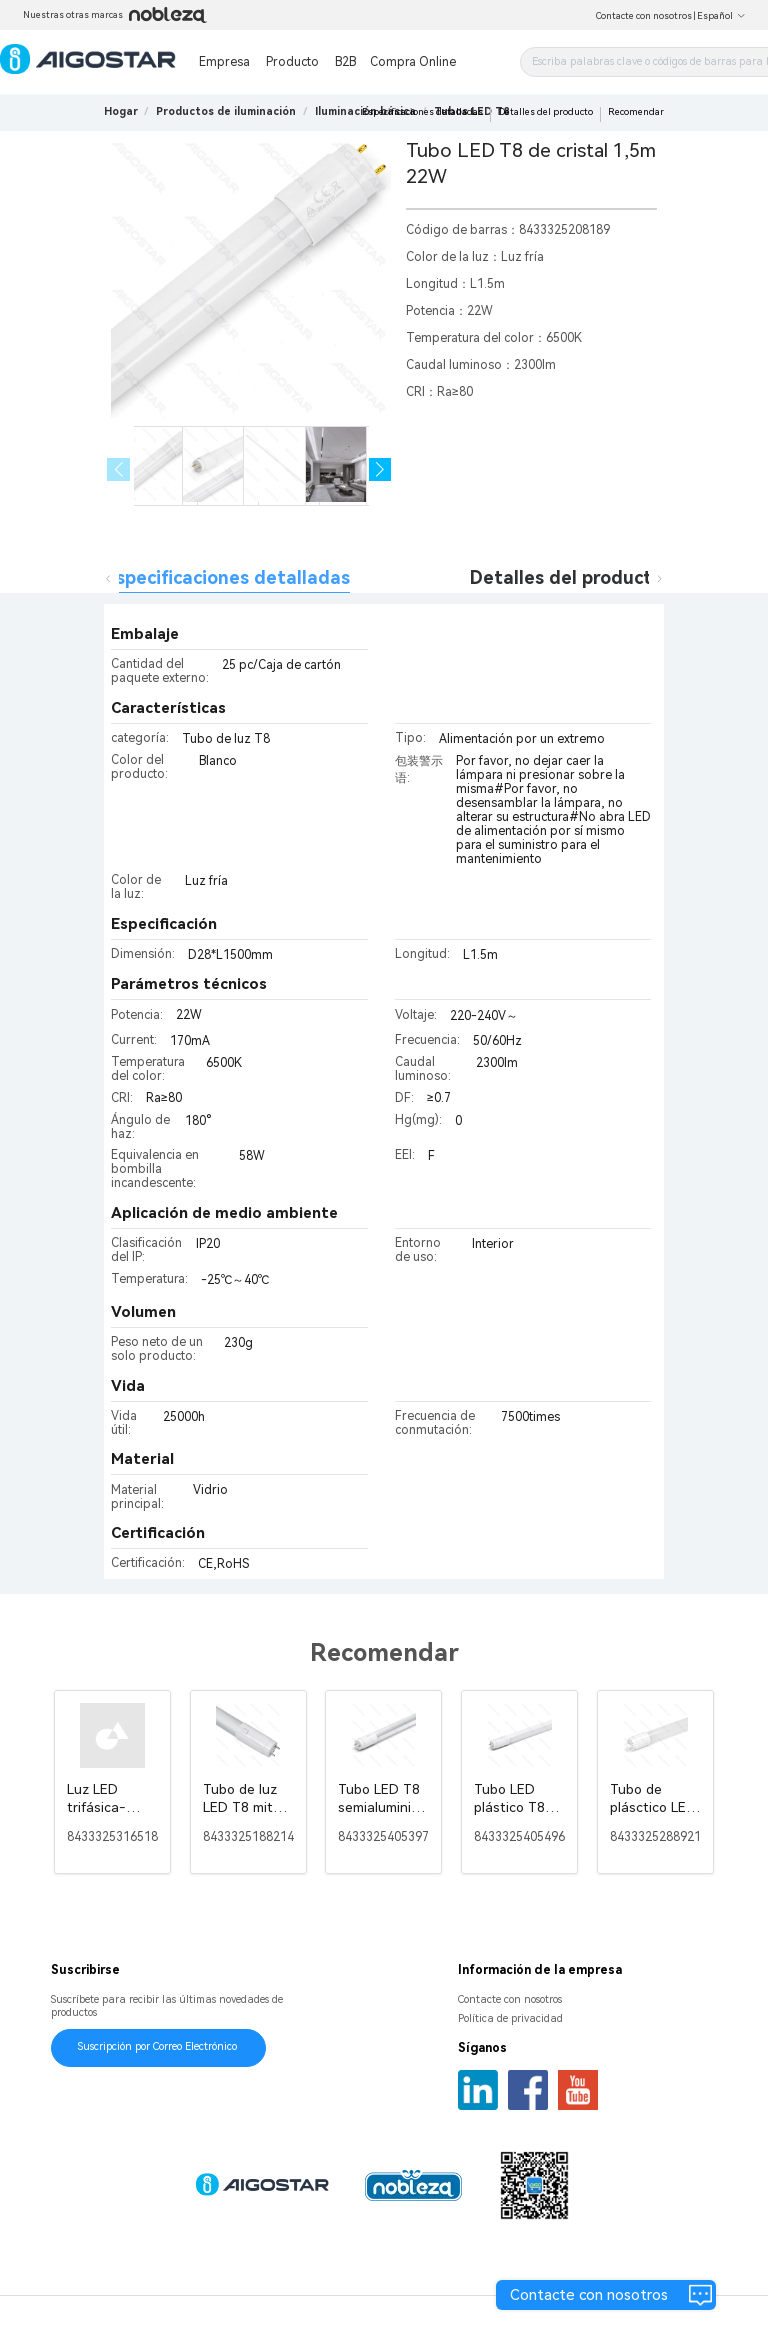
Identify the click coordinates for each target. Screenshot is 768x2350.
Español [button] (721, 16)
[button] (380, 469)
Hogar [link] (121, 111)
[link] (226, 111)
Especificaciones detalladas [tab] (227, 577)
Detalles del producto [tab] (566, 577)
